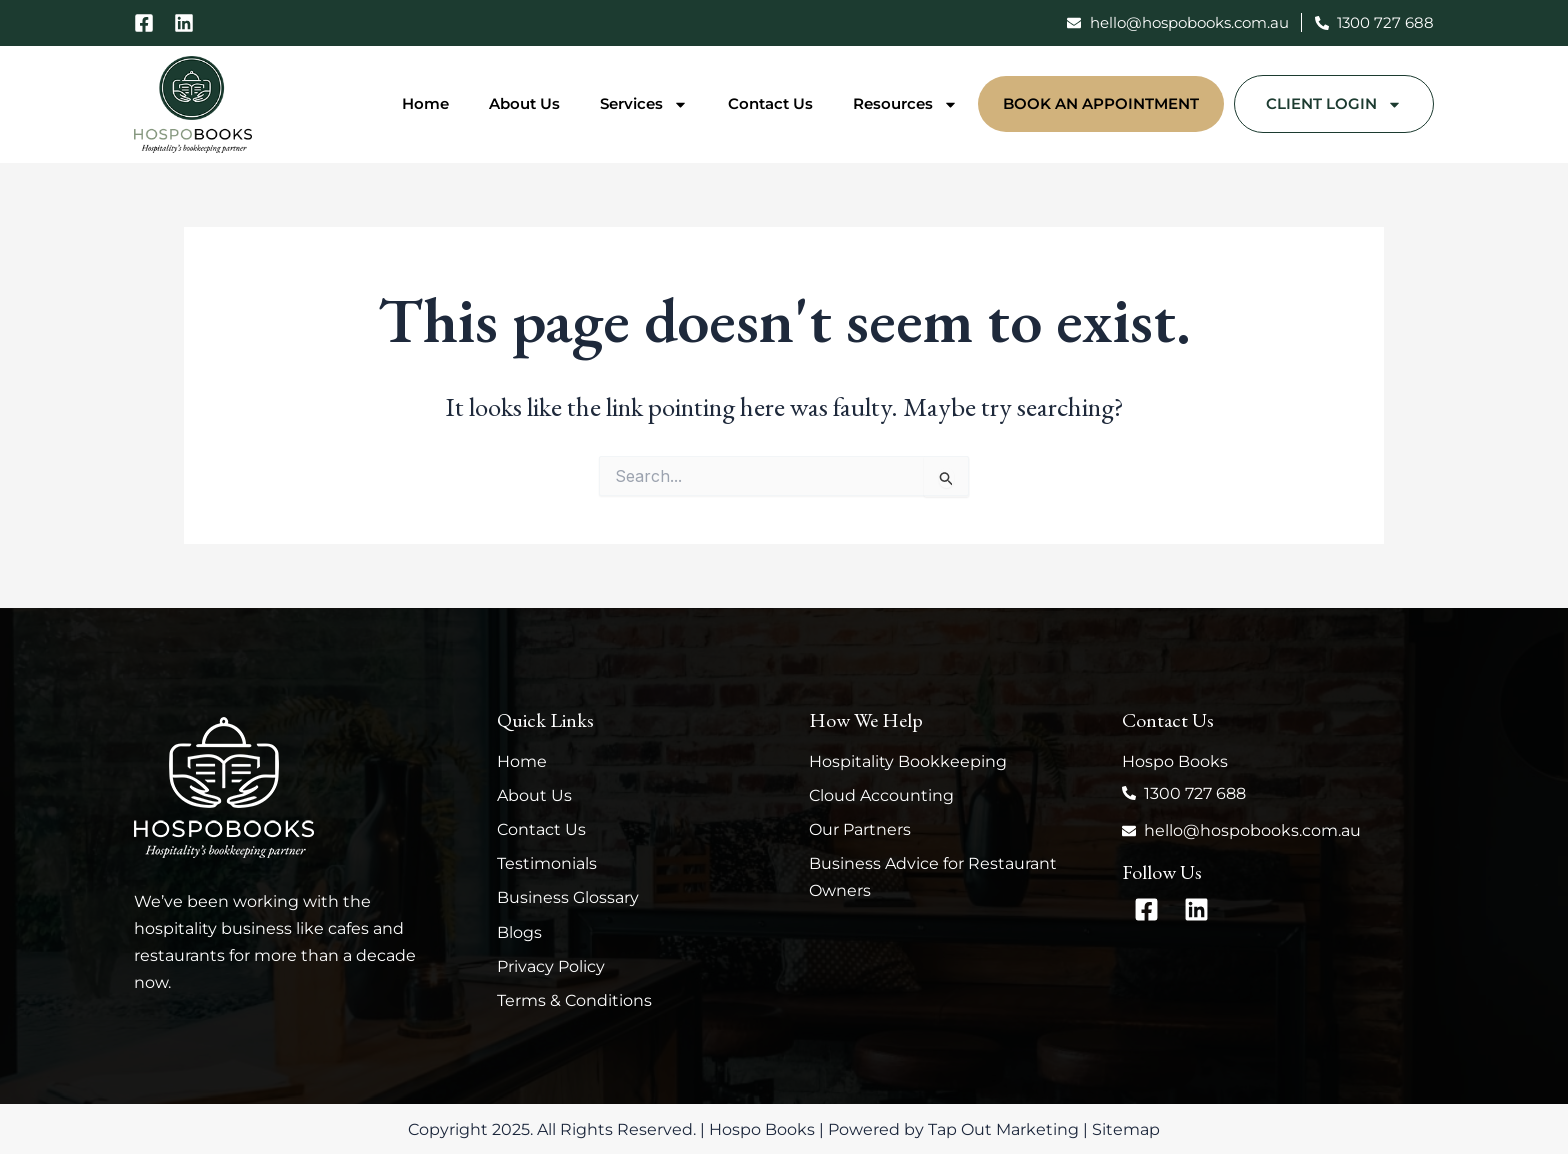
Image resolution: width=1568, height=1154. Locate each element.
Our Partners (860, 829)
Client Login (1334, 104)
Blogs (519, 932)
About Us (524, 103)
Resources (905, 104)
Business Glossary (568, 897)
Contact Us (770, 103)
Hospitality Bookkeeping (908, 761)
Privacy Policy (551, 966)
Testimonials (547, 863)
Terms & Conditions (574, 1000)
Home (425, 103)
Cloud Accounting (881, 795)
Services (644, 104)
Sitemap (1126, 1129)
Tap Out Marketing (1003, 1129)
